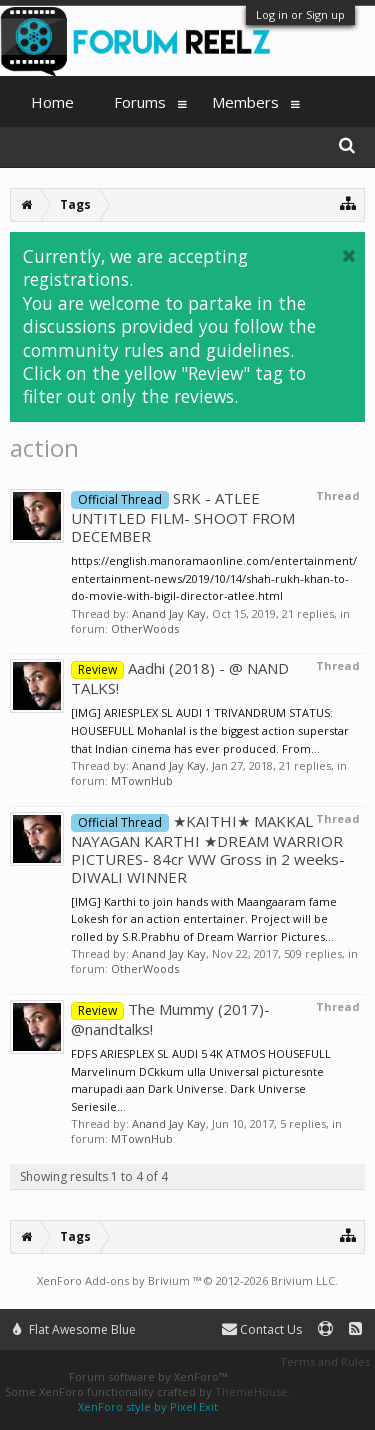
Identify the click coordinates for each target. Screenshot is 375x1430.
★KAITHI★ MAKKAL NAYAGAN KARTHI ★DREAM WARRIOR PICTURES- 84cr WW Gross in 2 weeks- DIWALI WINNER (208, 849)
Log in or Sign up (300, 14)
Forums (140, 102)
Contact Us (262, 1329)
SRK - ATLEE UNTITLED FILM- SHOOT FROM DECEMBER (183, 517)
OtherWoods (145, 628)
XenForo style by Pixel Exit (148, 1406)
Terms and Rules (325, 1361)
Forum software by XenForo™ (148, 1376)
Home (52, 102)
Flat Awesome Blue (74, 1329)
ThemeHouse (251, 1391)
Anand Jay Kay (169, 613)
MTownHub (142, 780)
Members (245, 102)
